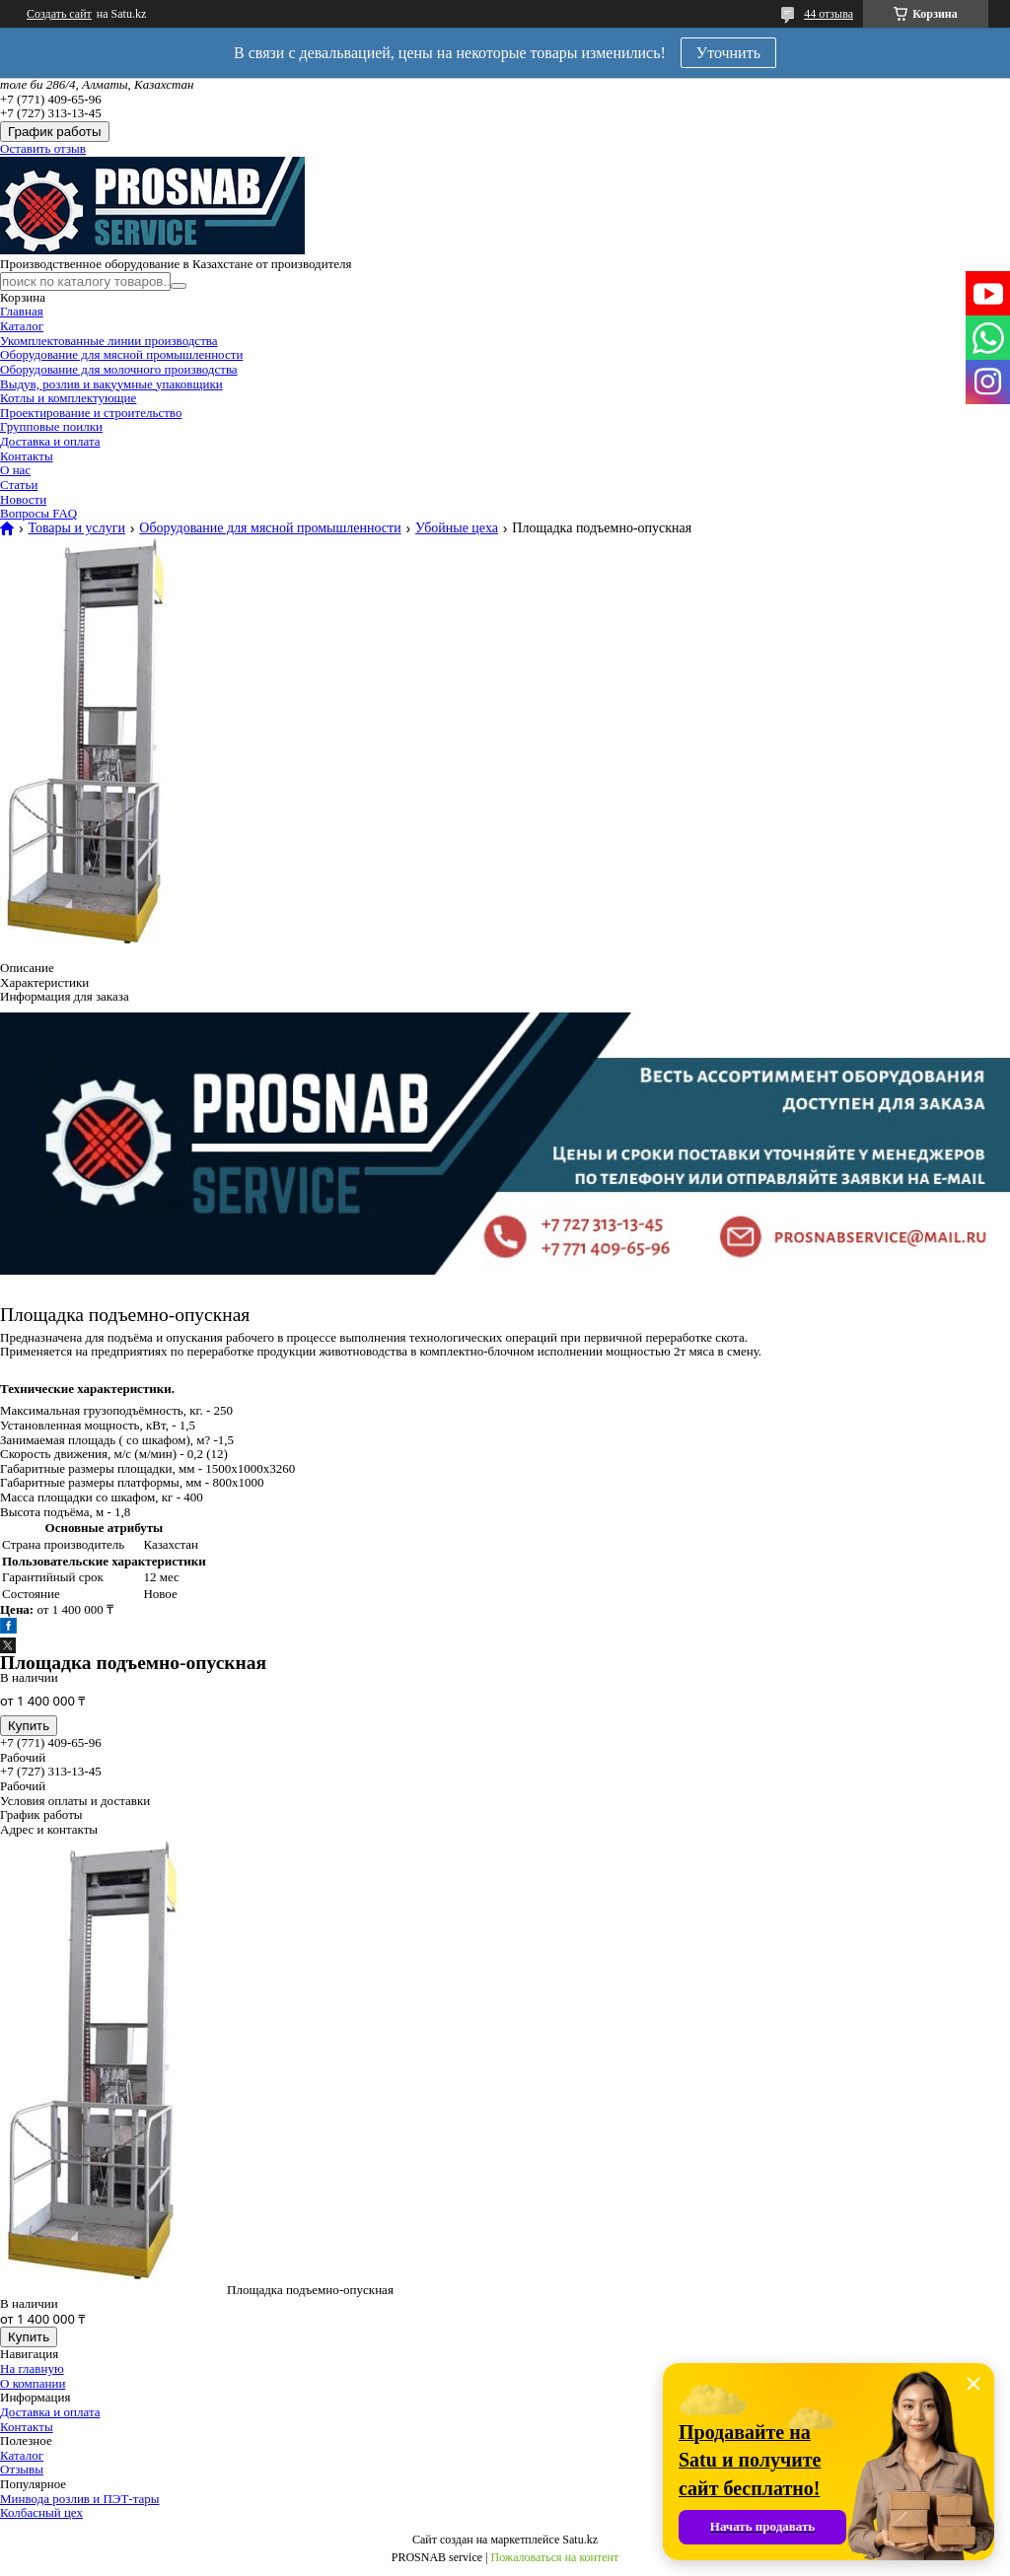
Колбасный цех (41, 2512)
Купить (28, 1725)
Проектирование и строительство (90, 412)
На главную (32, 2368)
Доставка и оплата (50, 441)
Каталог (21, 325)
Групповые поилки (51, 426)
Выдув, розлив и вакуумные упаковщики (111, 384)
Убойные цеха (456, 528)
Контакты (26, 456)
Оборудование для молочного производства (119, 369)
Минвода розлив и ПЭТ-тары (80, 2498)
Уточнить (728, 52)
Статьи (18, 484)
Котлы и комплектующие (68, 397)
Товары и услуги (76, 528)
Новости (23, 499)
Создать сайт (59, 14)
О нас (15, 469)
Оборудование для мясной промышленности (121, 354)
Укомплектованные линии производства (109, 340)
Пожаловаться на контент (554, 2557)
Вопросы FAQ (38, 513)
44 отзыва (828, 14)
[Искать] (178, 286)
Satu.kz (580, 2539)
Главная (21, 311)
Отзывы (21, 2469)
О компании (32, 2383)
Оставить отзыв (43, 148)
